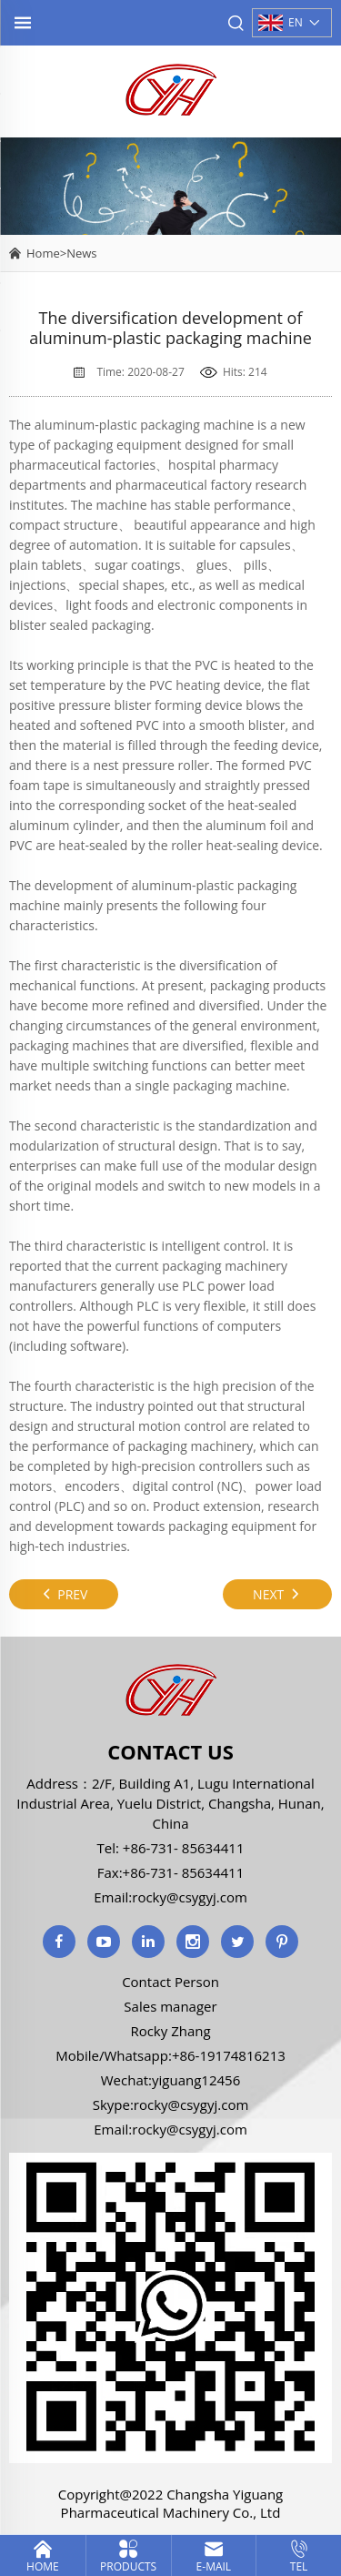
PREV (64, 1594)
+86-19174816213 (229, 2055)
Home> (46, 253)
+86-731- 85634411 (182, 1848)
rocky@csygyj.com (189, 1897)
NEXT (277, 1594)
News (81, 253)
